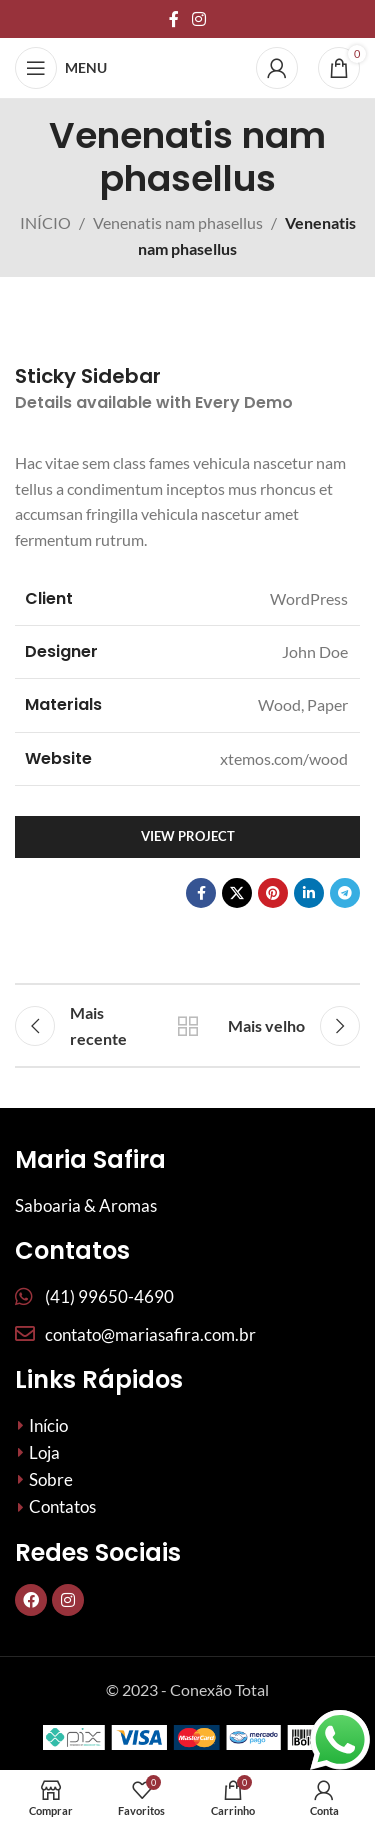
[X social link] (237, 893)
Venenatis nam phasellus (178, 222)
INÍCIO (45, 222)
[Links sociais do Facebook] (173, 19)
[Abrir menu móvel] (61, 68)
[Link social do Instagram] (199, 19)
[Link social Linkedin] (309, 893)
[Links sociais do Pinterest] (273, 893)
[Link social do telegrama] (345, 893)
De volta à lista (188, 1026)
